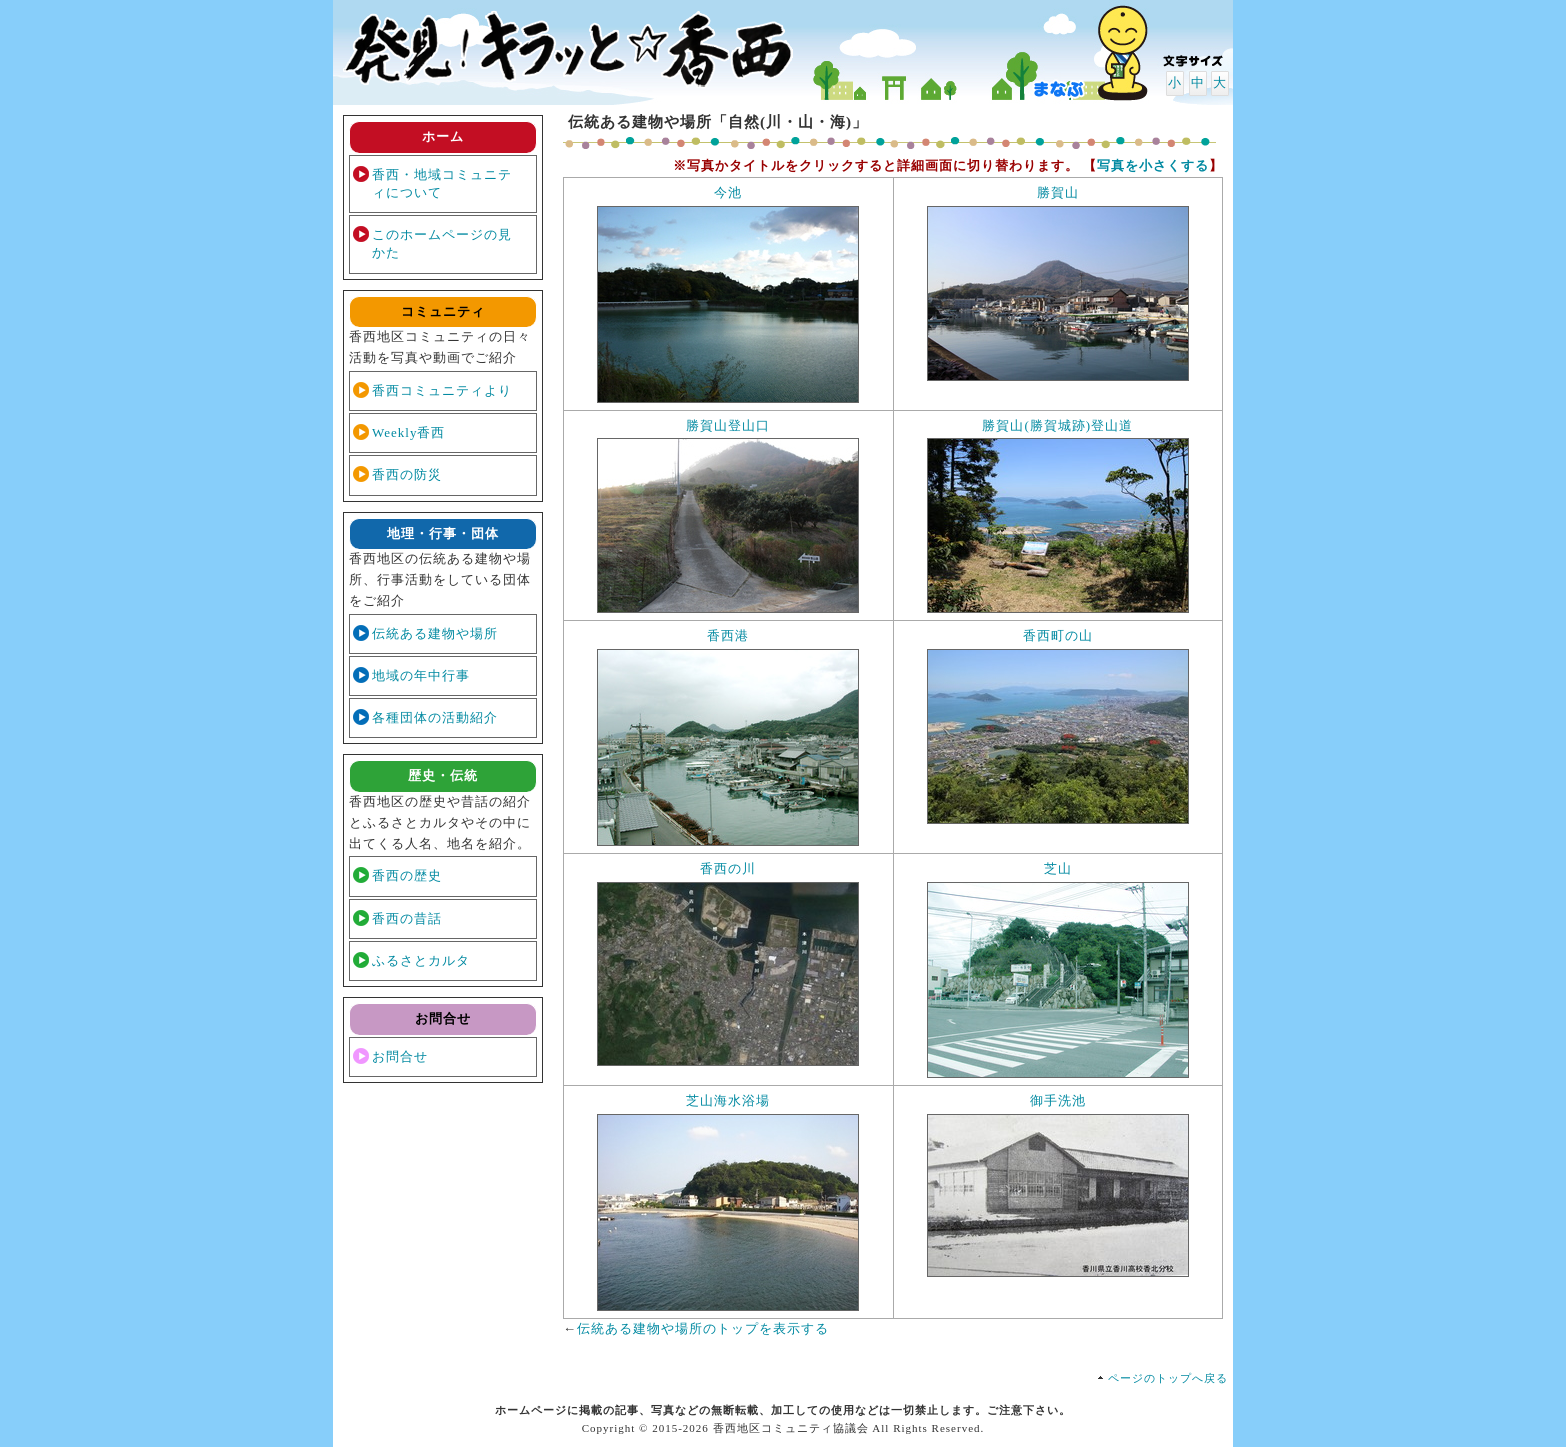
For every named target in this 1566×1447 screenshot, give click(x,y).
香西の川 (728, 868)
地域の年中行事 (421, 675)
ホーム (443, 136)
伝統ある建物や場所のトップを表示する (703, 1328)
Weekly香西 (408, 432)
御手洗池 (1058, 1100)
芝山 (1058, 868)
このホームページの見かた (442, 243)
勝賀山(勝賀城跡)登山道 (1057, 425)
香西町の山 (1058, 635)
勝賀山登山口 (728, 425)
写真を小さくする (1153, 165)
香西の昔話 (407, 918)
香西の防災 (407, 474)
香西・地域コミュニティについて (442, 183)
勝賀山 (1058, 192)
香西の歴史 (407, 875)
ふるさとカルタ (421, 960)
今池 (728, 192)
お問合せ (400, 1056)
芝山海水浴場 (728, 1100)
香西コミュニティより (442, 390)
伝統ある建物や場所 (435, 633)
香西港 (728, 635)
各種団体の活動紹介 (435, 717)
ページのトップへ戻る (1168, 1378)
